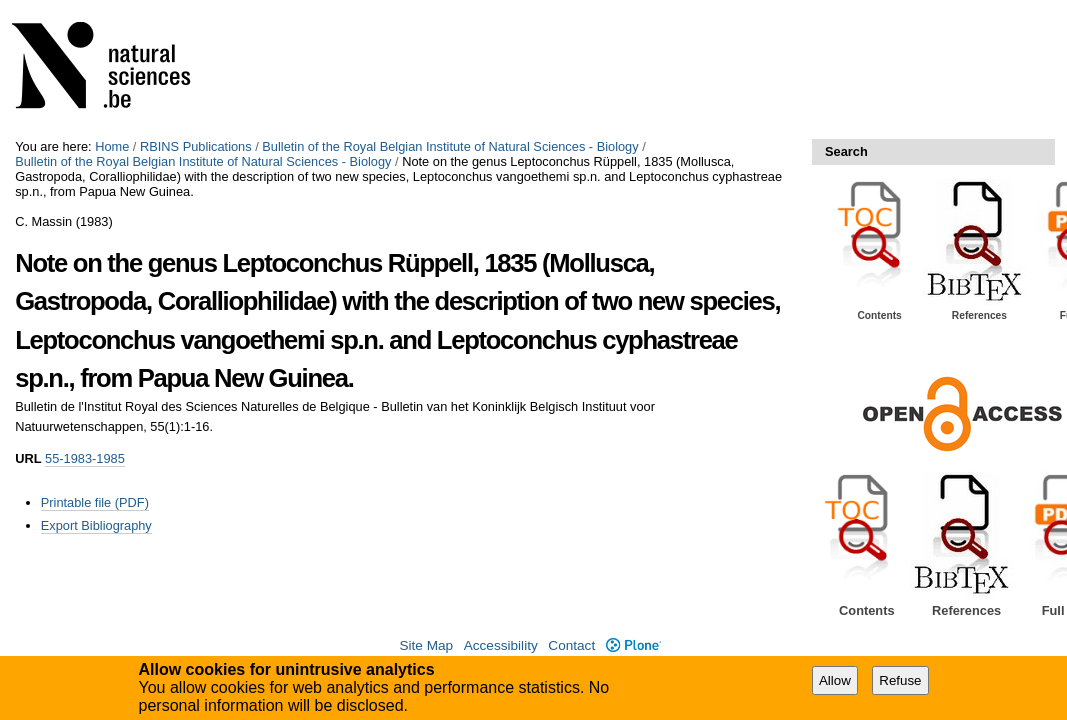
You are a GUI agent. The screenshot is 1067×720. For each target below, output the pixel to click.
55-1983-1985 (85, 458)
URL (28, 458)
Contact (571, 645)
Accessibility (501, 645)
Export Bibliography (96, 525)
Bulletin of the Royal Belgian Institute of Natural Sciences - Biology (450, 146)
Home (112, 146)
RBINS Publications (196, 146)
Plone (633, 645)
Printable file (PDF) (95, 502)
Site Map (426, 645)
